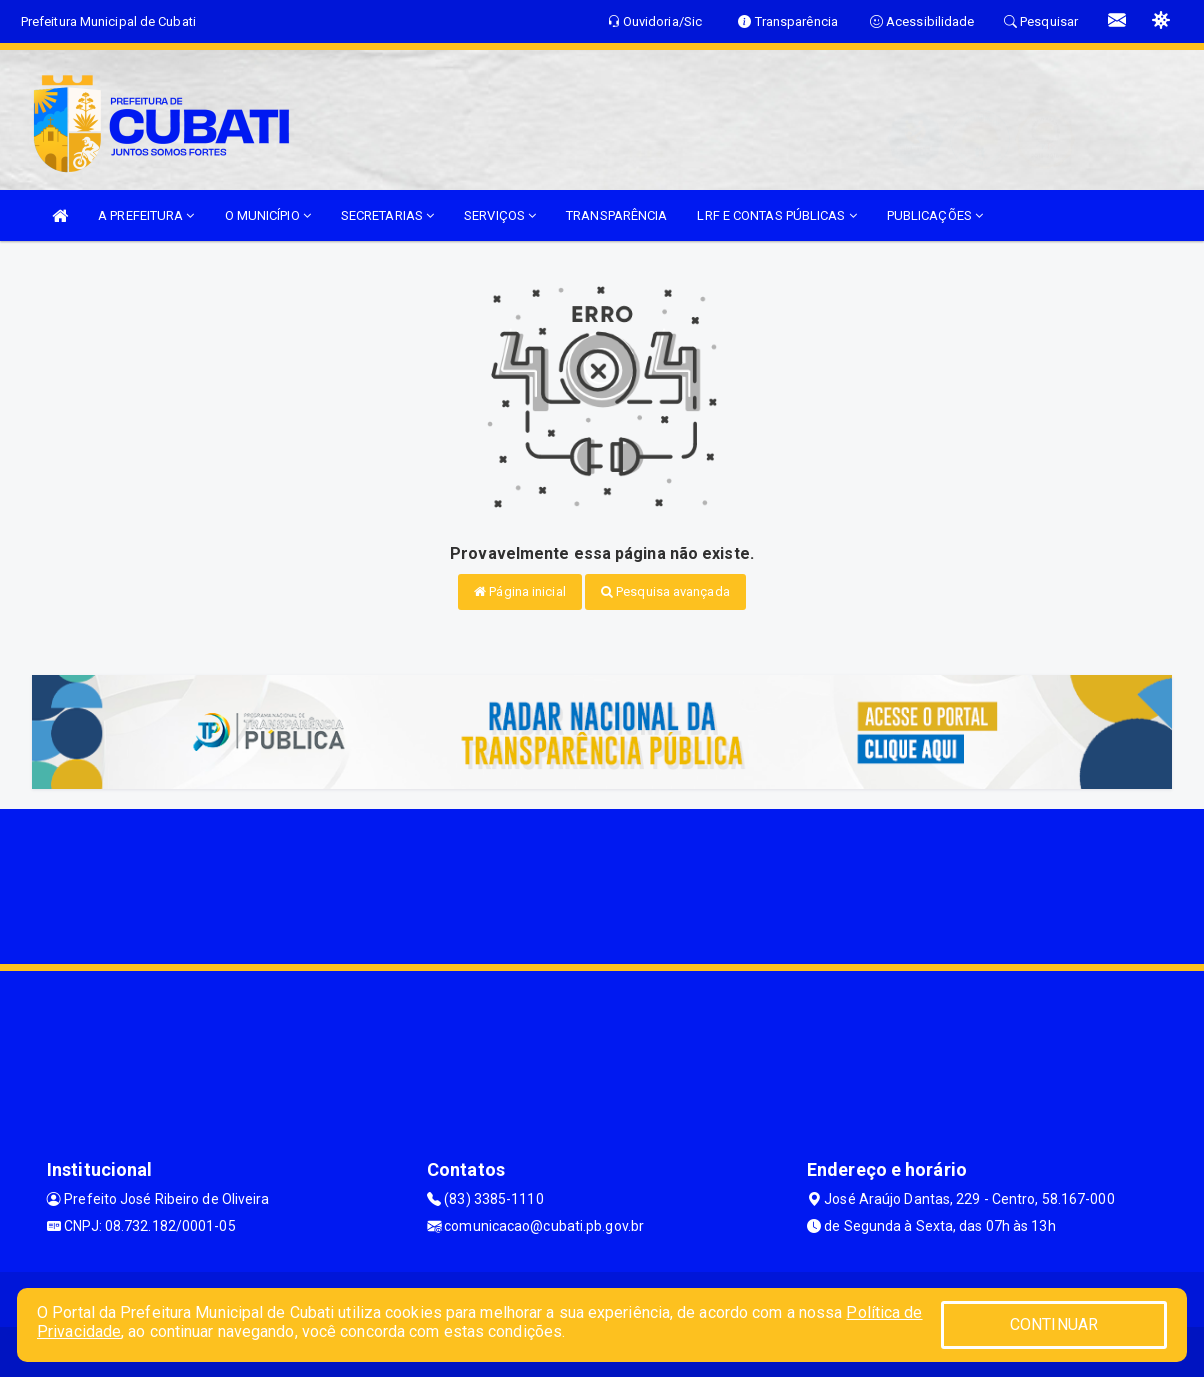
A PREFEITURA (146, 215)
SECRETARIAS (387, 215)
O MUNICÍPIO (268, 215)
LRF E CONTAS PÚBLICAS (776, 215)
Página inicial (520, 591)
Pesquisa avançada (665, 591)
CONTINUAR (1054, 1324)
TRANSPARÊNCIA (616, 215)
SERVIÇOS (500, 215)
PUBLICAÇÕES (935, 215)
